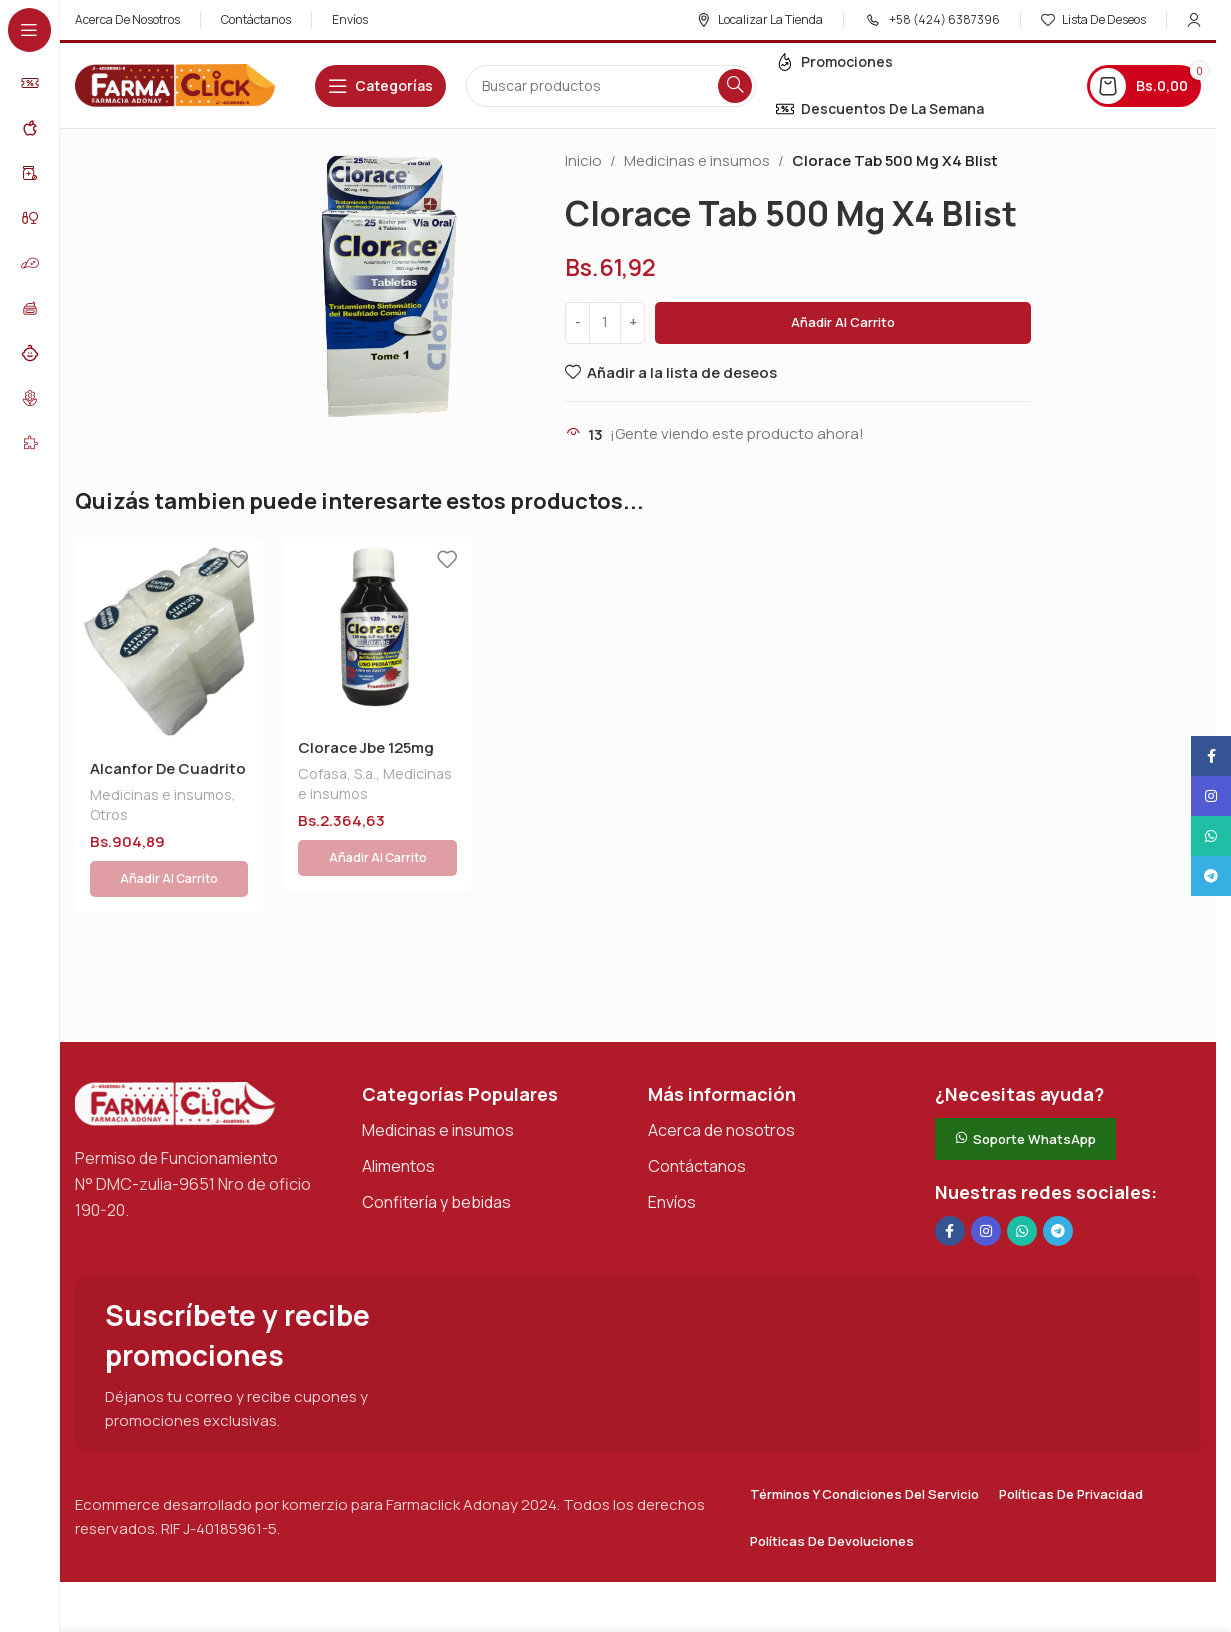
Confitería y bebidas (436, 1154)
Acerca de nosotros (721, 1082)
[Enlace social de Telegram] (1058, 1183)
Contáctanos (697, 1118)
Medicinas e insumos (697, 160)
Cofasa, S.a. (337, 773)
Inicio (583, 160)
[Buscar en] (611, 86)
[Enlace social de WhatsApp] (1022, 1183)
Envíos (672, 1154)
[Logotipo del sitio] (175, 84)
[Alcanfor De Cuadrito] (169, 641)
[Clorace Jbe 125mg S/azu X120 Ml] (377, 631)
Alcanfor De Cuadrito (168, 768)
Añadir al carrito (843, 322)
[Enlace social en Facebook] (950, 1183)
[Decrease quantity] (577, 323)
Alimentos (398, 1118)
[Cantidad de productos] (605, 323)
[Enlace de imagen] (175, 1054)
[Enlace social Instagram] (986, 1183)
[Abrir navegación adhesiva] (380, 86)
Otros (109, 814)
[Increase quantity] (632, 323)
